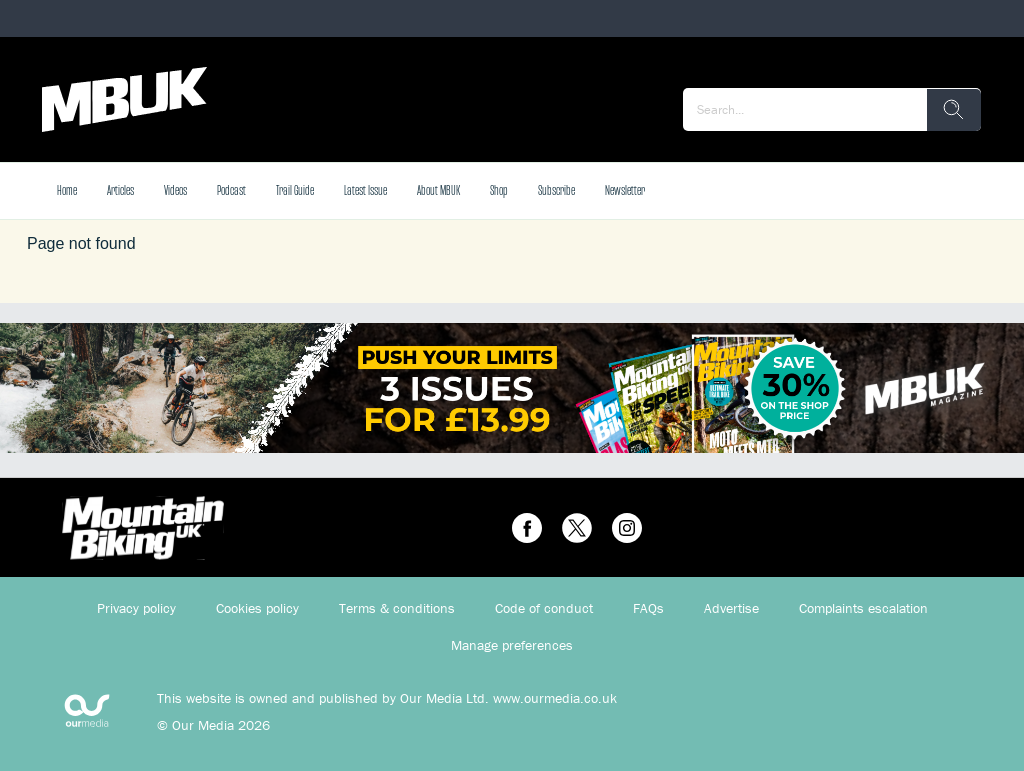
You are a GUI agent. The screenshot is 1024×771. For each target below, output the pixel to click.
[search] (954, 110)
